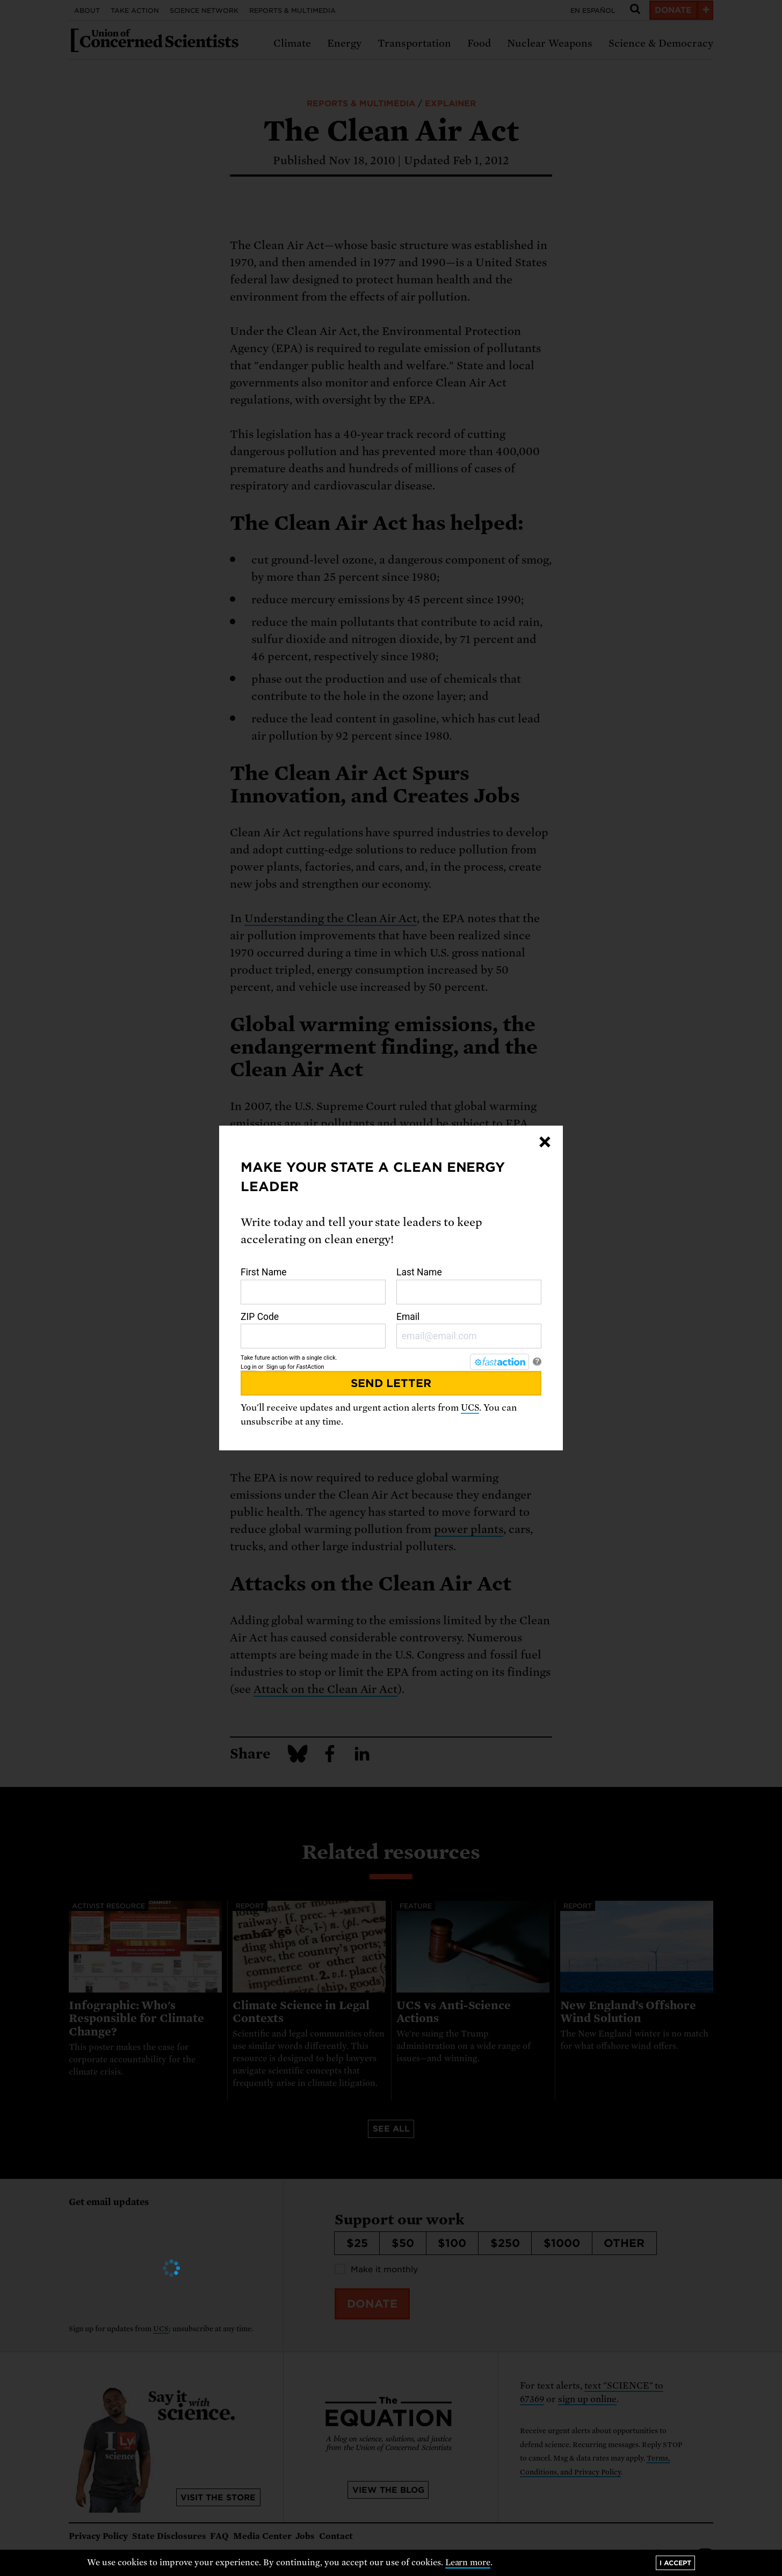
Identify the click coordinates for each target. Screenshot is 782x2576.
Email (468, 1330)
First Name (313, 1285)
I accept (675, 2563)
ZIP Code (313, 1330)
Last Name (468, 1285)
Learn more (468, 2562)
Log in (249, 1366)
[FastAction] (499, 1362)
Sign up (276, 1366)
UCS (470, 1408)
